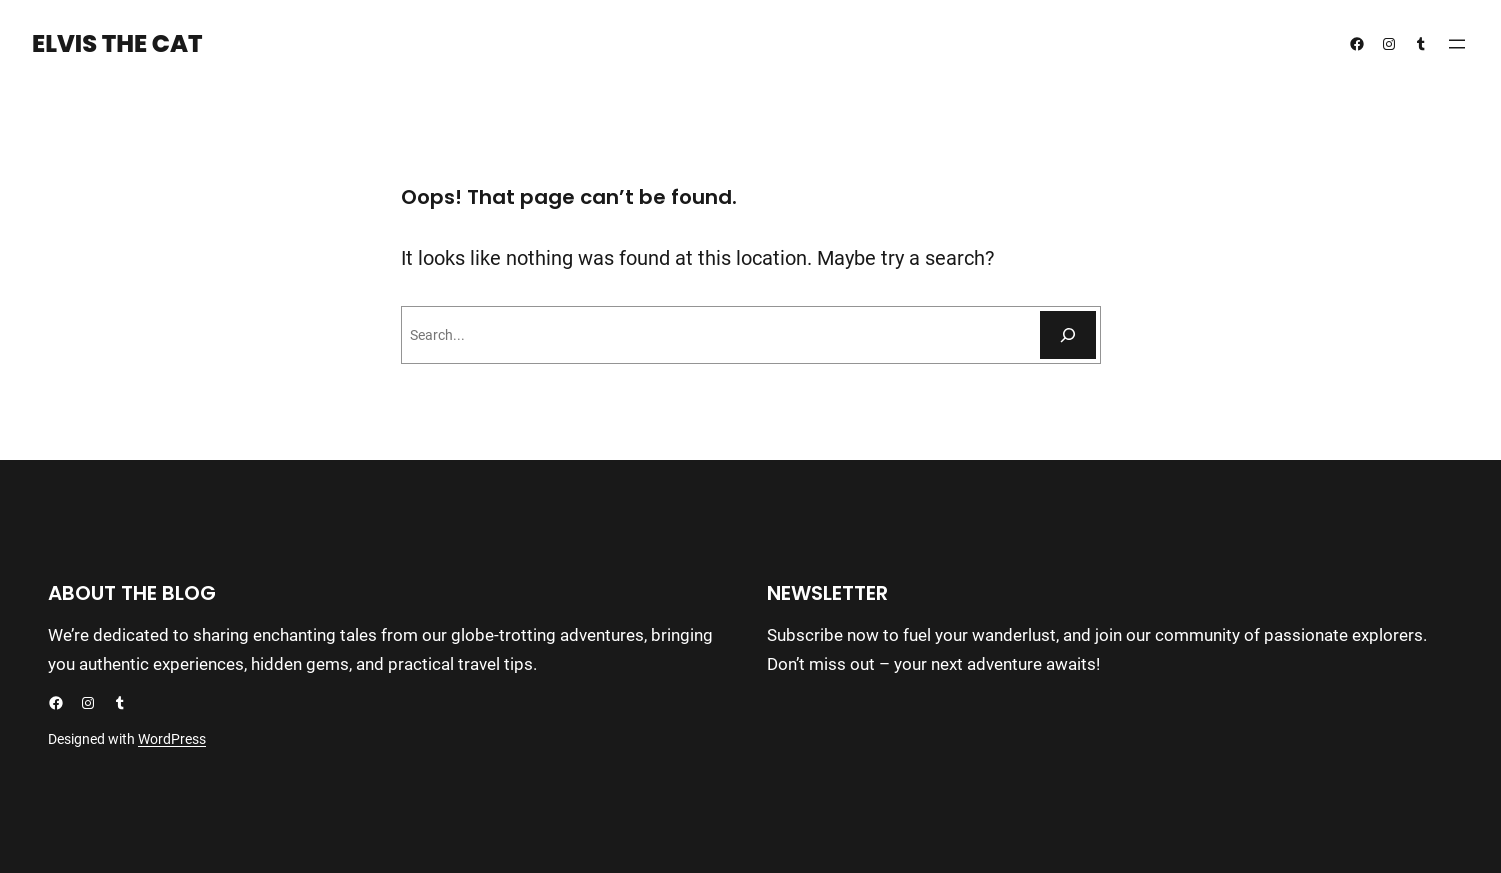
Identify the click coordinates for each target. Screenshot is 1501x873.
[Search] (1068, 335)
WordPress (172, 739)
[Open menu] (1457, 44)
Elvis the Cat (117, 43)
